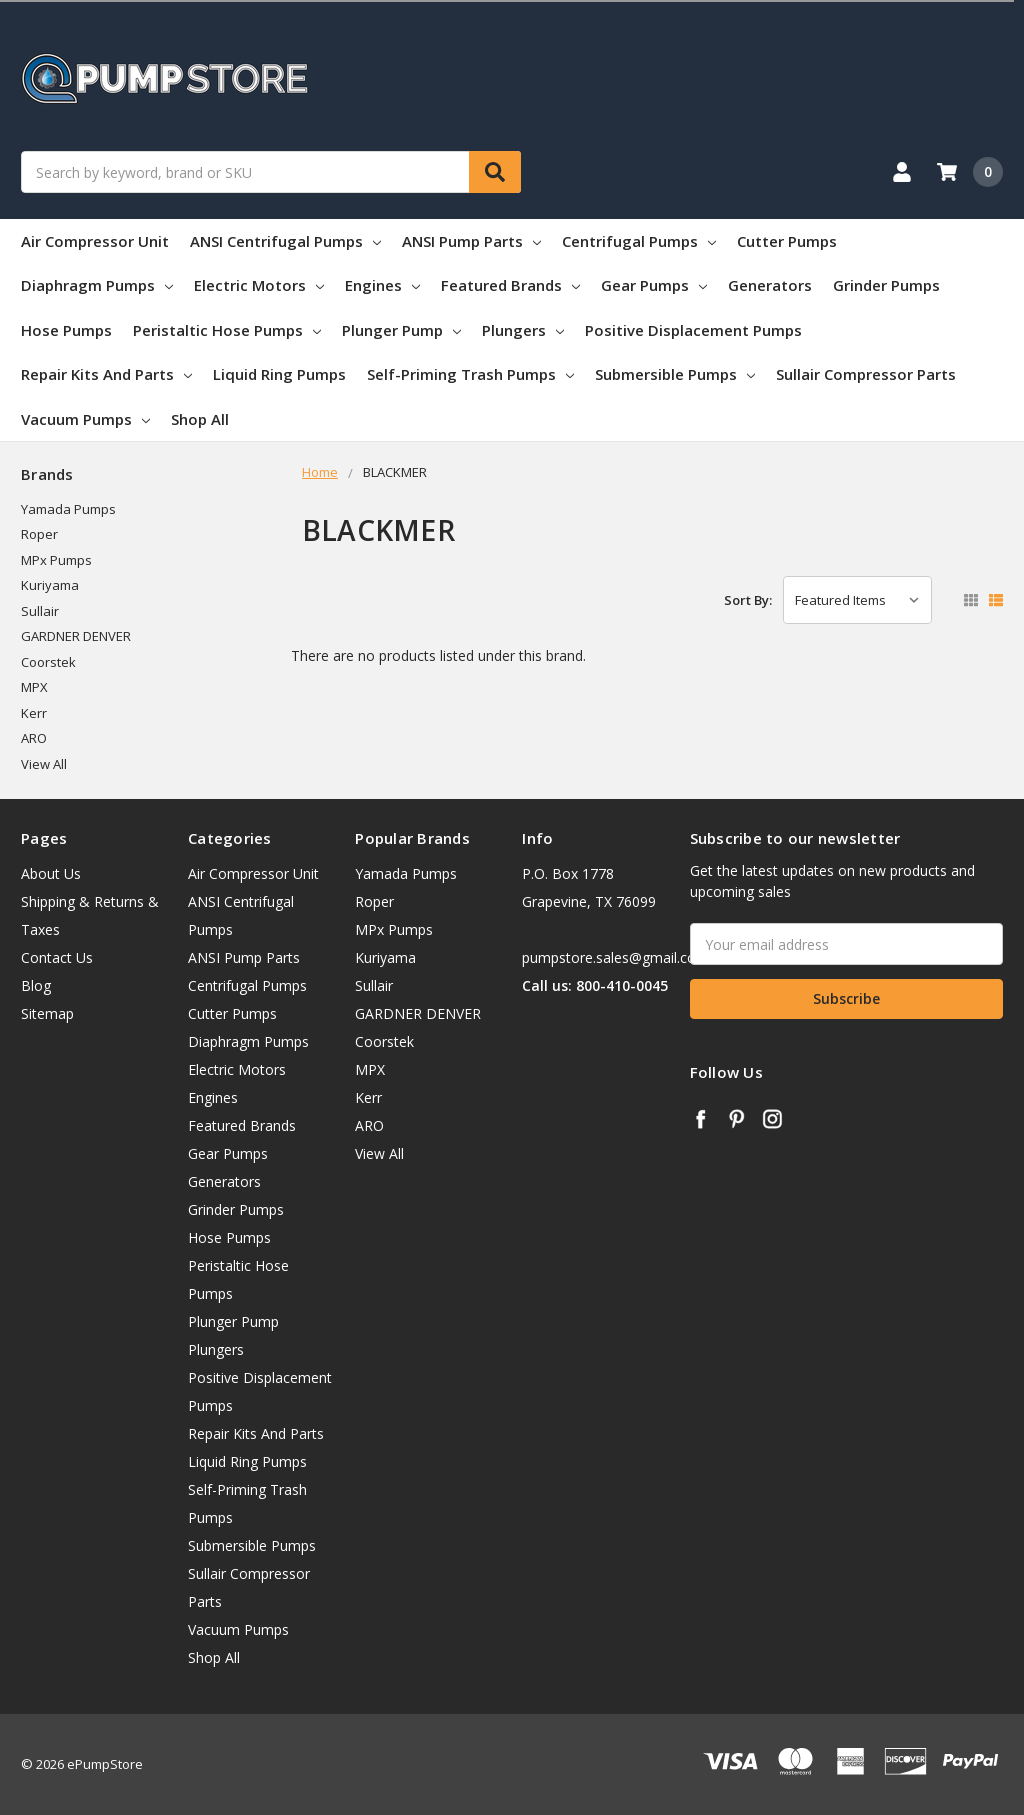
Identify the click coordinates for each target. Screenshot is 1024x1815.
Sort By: (748, 600)
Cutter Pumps (787, 241)
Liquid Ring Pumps (279, 374)
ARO (34, 738)
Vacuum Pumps (85, 419)
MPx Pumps (56, 560)
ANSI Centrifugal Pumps (285, 241)
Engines (382, 285)
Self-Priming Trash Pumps (470, 374)
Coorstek (48, 662)
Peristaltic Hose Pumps (227, 330)
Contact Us (57, 957)
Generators (770, 285)
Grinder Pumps (886, 285)
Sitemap (47, 1013)
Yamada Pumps (68, 509)
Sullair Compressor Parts (866, 374)
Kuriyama (50, 585)
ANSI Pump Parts (471, 241)
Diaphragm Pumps (97, 285)
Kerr (34, 713)
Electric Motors (259, 285)
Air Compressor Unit (95, 241)
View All (44, 764)
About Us (51, 873)
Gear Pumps (654, 285)
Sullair (40, 611)
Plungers (523, 330)
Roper (39, 534)
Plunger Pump (401, 330)
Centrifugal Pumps (639, 241)
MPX (34, 687)
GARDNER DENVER (76, 636)
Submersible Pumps (675, 374)
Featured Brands (510, 285)
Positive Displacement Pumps (693, 330)
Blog (36, 985)
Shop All (200, 419)
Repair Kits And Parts (106, 374)
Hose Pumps (66, 330)
